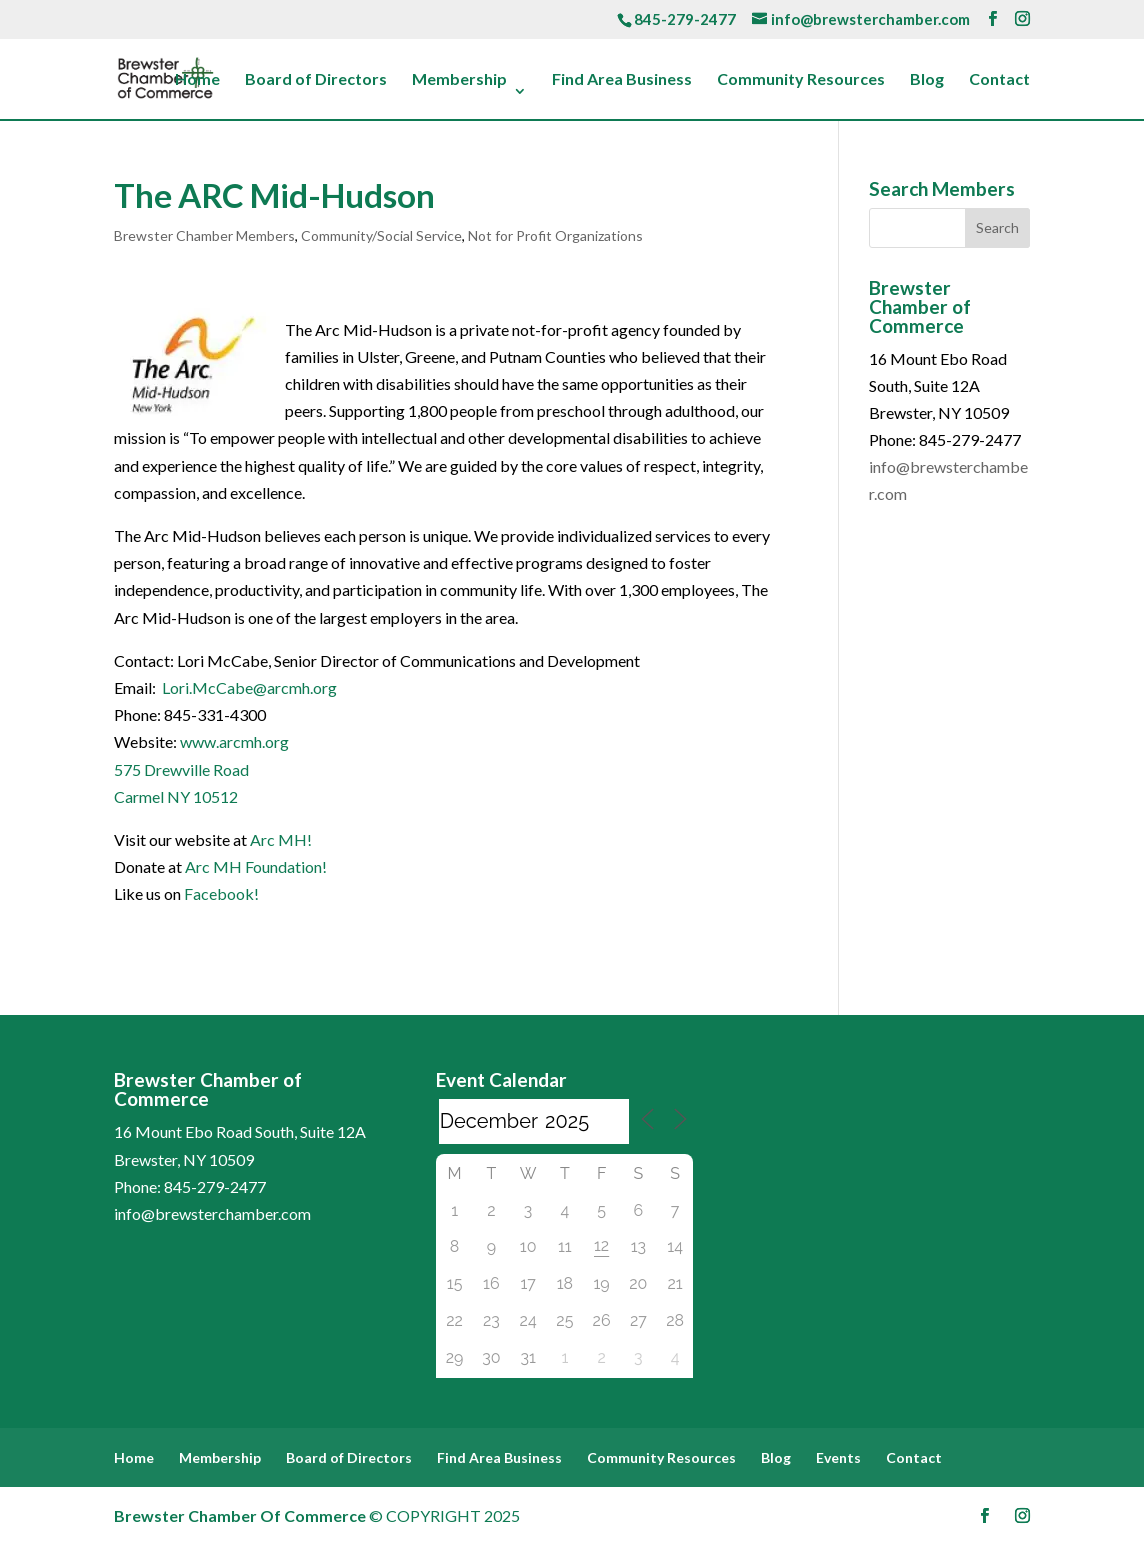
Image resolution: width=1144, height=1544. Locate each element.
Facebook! (221, 893)
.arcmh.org (252, 741)
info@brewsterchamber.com (212, 1213)
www (198, 741)
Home (197, 80)
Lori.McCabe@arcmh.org (249, 687)
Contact (999, 80)
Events (838, 1457)
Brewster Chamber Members (204, 235)
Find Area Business (622, 80)
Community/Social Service (381, 235)
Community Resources (801, 80)
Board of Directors (316, 80)
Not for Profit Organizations (555, 235)
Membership (459, 80)
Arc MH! (281, 839)
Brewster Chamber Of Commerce (240, 1515)
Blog (927, 80)
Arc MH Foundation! (256, 866)
